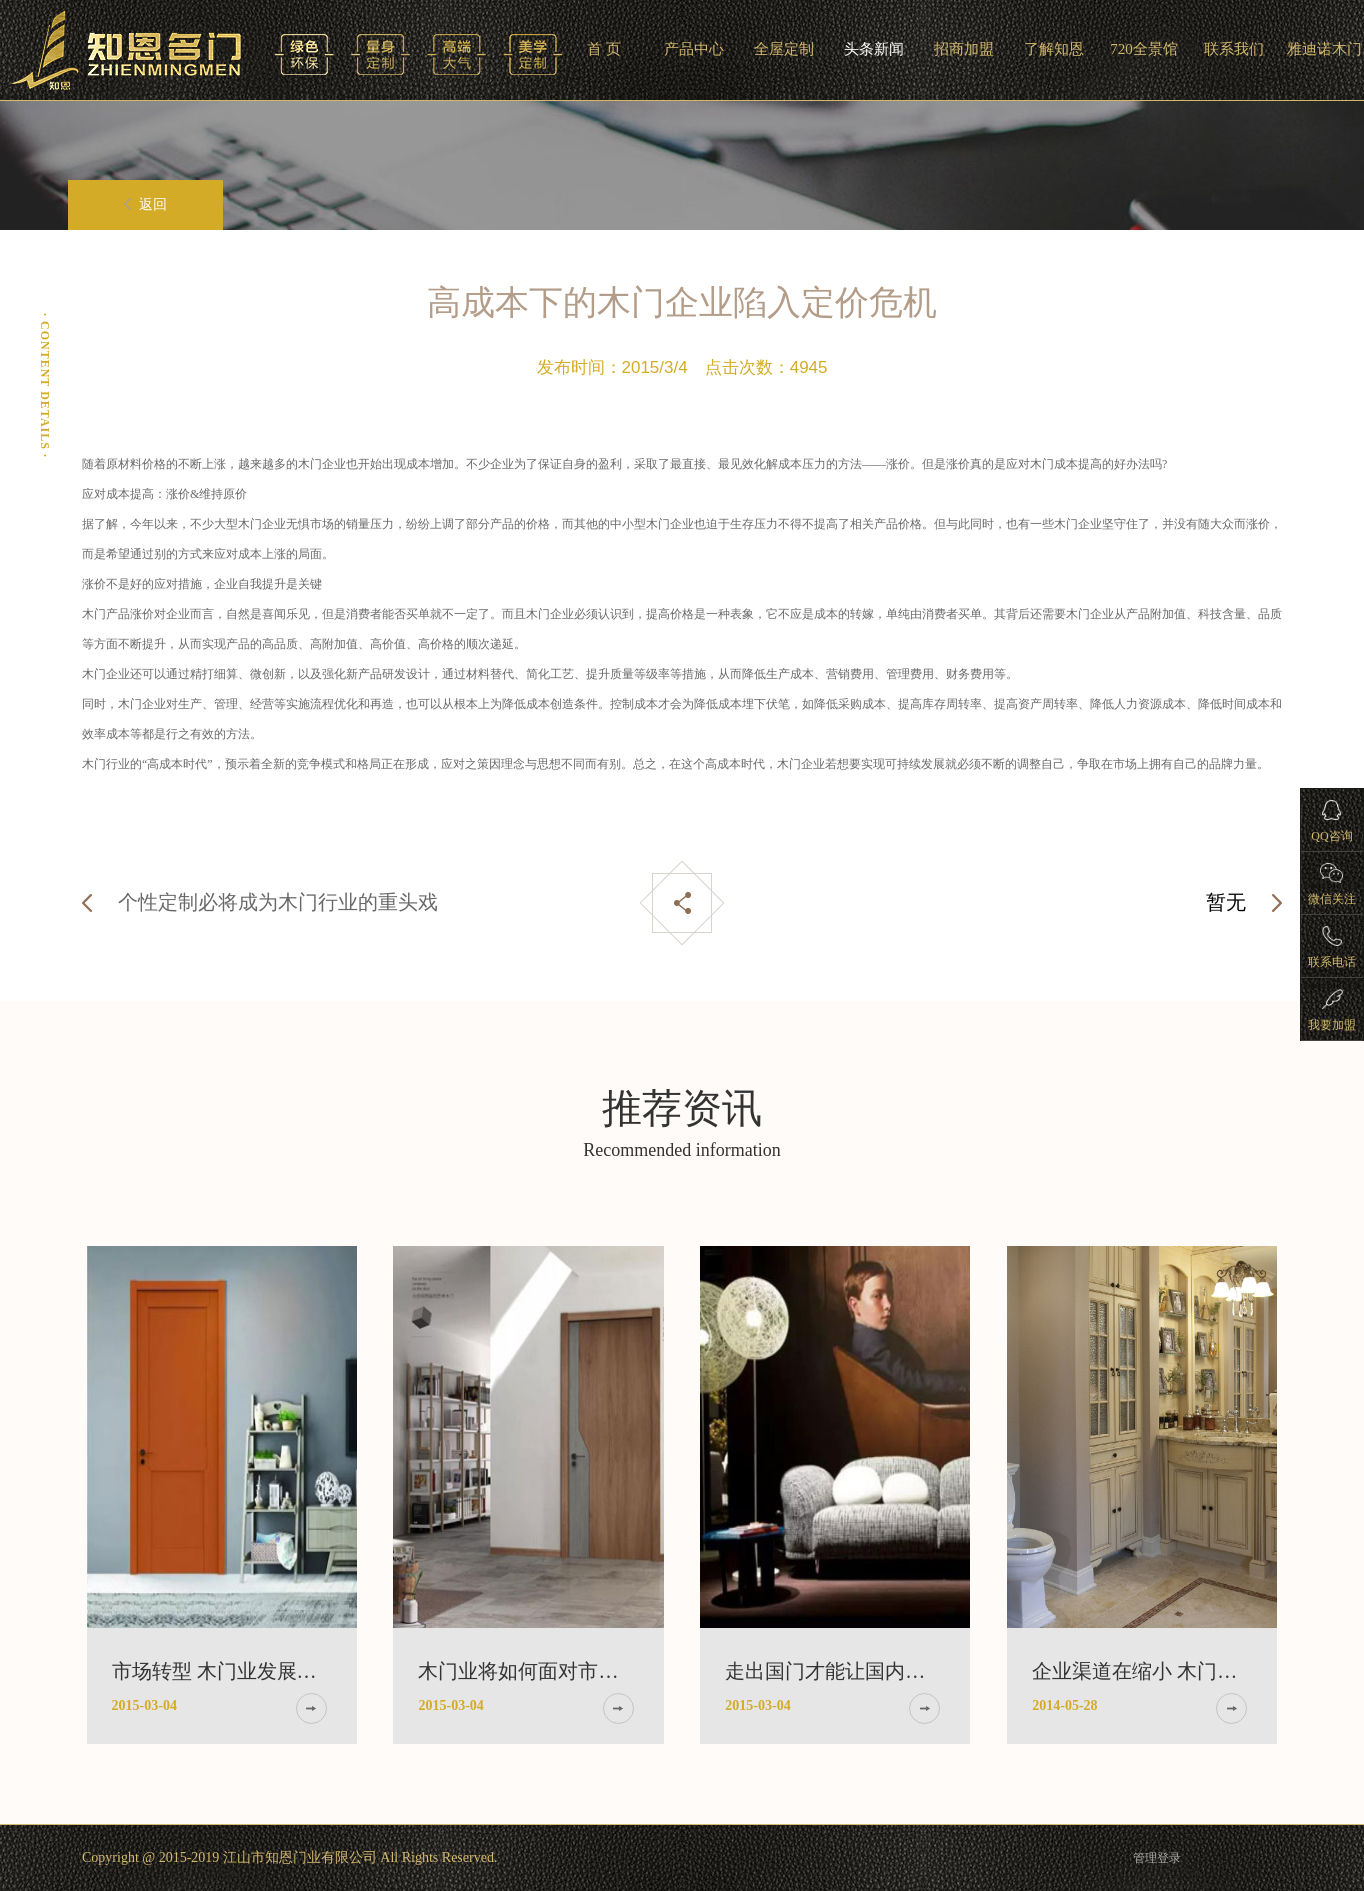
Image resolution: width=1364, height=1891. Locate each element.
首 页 (604, 49)
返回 (145, 204)
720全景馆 (1144, 49)
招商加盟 (964, 49)
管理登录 (1157, 1858)
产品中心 (694, 49)
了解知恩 (1054, 49)
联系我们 (1234, 49)
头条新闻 (874, 49)
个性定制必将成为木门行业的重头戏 (278, 902)
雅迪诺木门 (1324, 49)
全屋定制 (784, 49)
